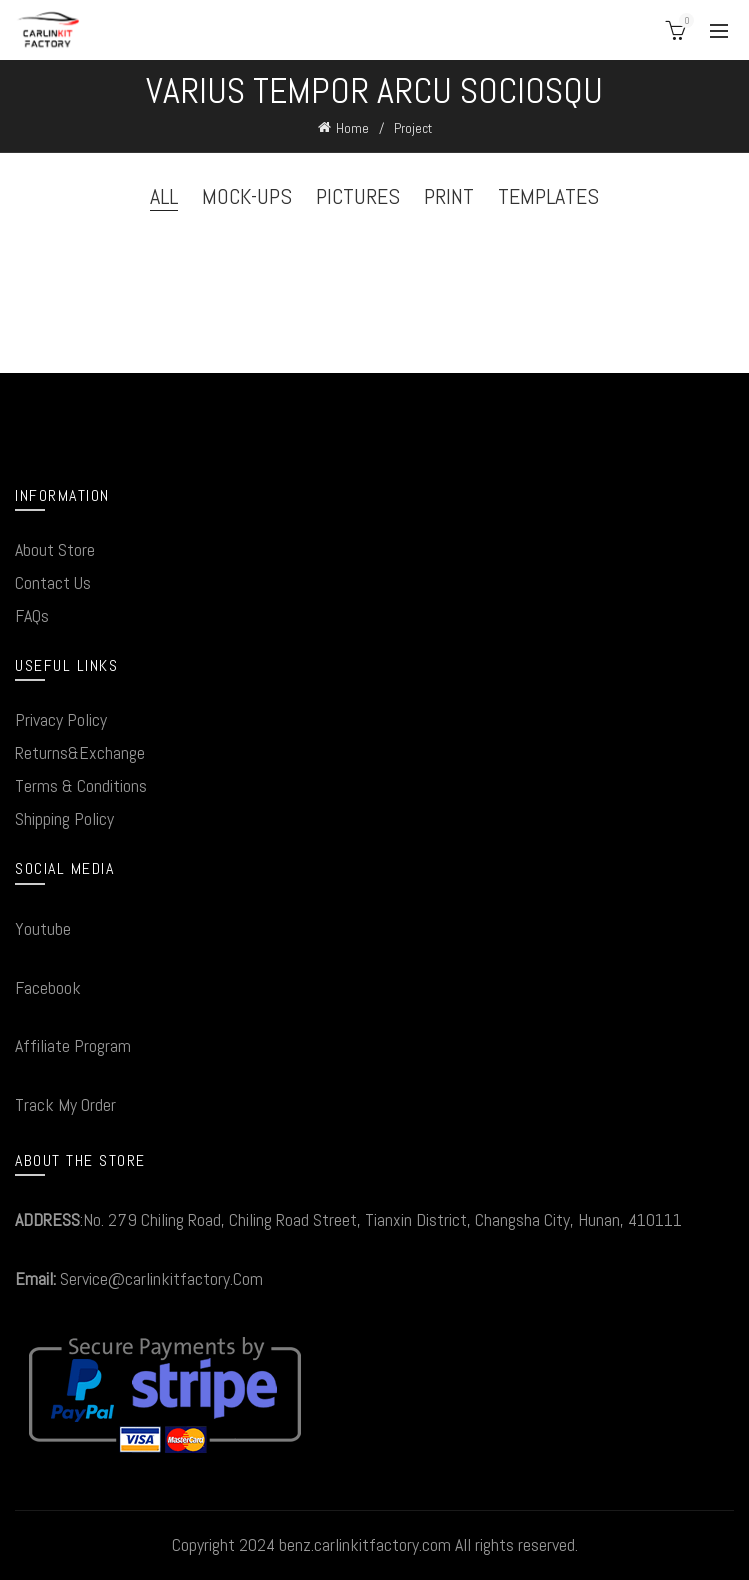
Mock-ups (247, 196)
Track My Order (65, 1104)
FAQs (32, 615)
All (164, 196)
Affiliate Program (73, 1045)
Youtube (43, 928)
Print (449, 196)
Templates (548, 196)
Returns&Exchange (80, 752)
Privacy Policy (61, 719)
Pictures (358, 196)
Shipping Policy (64, 818)
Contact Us (53, 582)
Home (352, 128)
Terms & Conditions (81, 785)
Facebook (48, 987)
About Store (55, 549)
